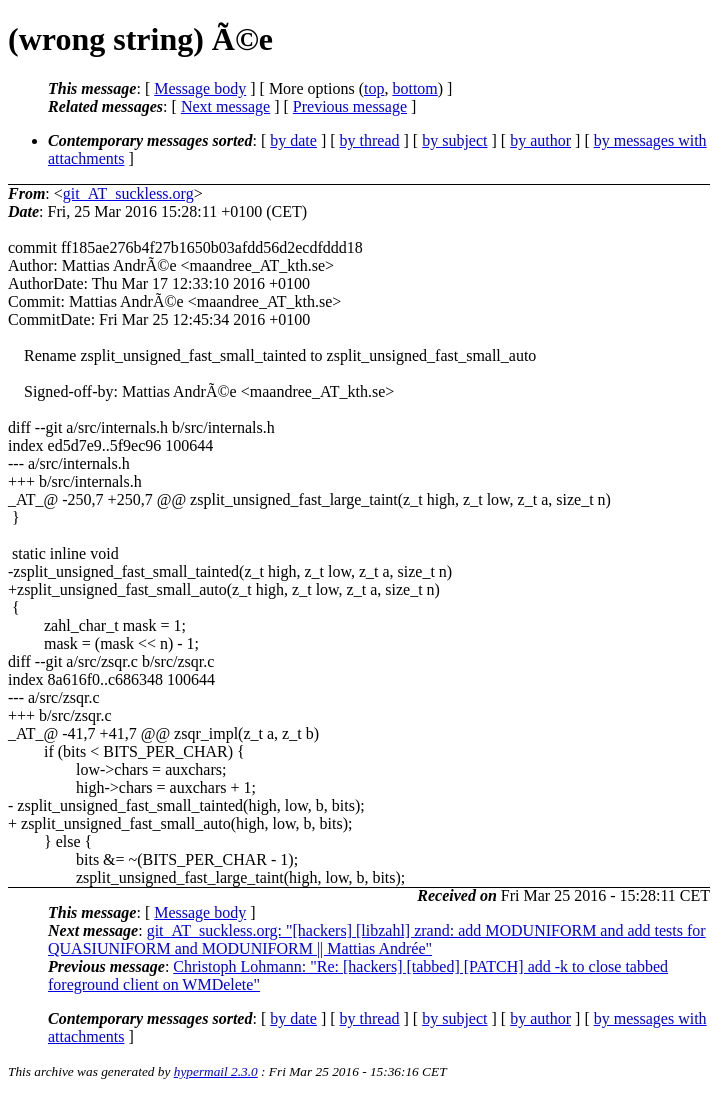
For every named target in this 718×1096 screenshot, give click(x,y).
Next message (225, 106)
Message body (200, 88)
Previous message (350, 106)
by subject (454, 140)
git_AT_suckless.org (128, 193)
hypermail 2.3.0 (216, 1071)
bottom (414, 88)
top (374, 88)
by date (293, 140)
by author (540, 140)
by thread (370, 140)
